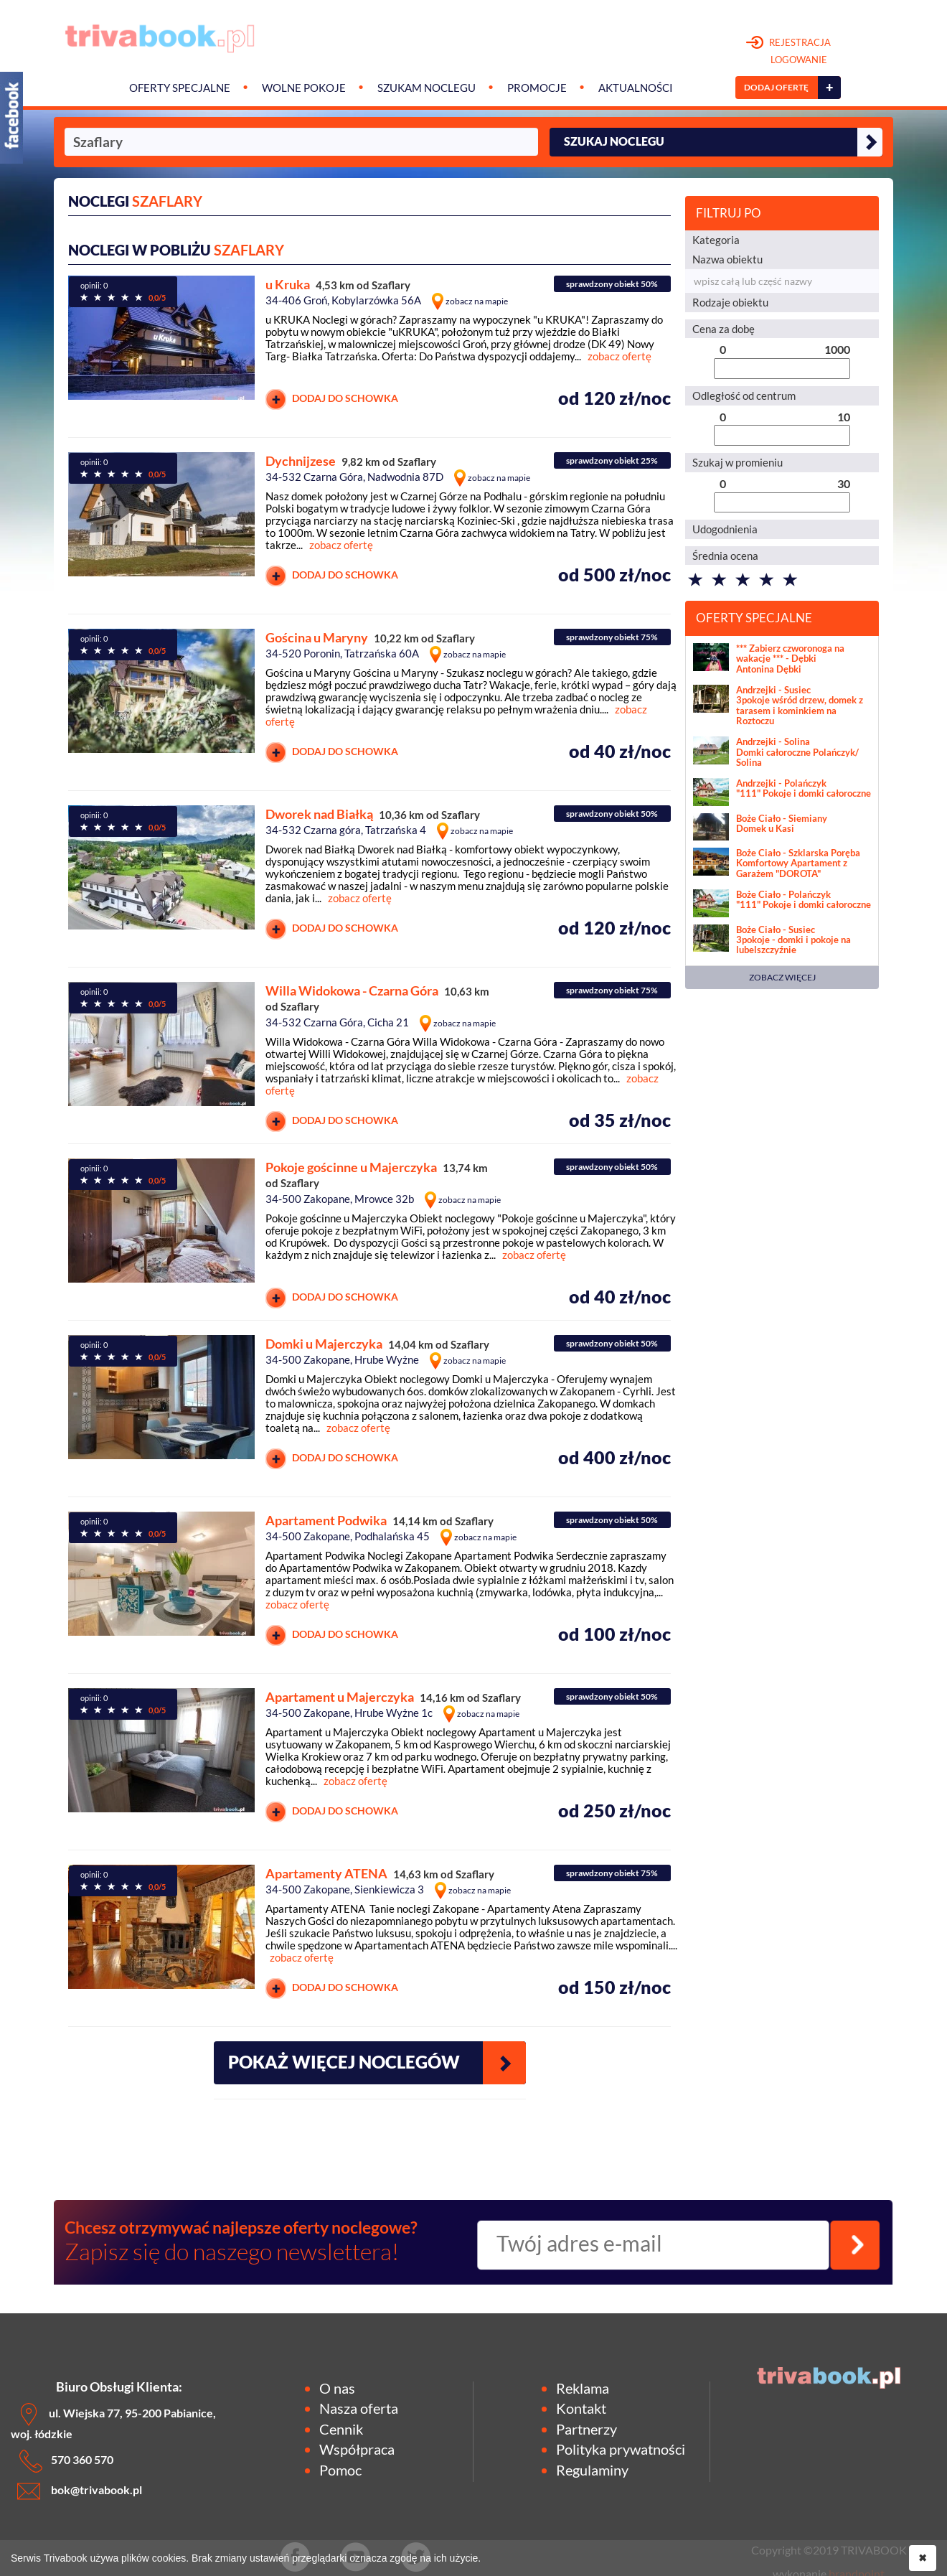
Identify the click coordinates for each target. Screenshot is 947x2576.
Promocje (537, 88)
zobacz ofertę (619, 356)
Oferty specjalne (179, 88)
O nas (337, 2388)
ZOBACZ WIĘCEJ (782, 977)
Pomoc (340, 2469)
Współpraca (357, 2449)
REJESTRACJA (788, 52)
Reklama (582, 2388)
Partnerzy (586, 2428)
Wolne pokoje (304, 88)
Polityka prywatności (620, 2449)
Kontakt (581, 2408)
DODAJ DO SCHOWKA (331, 399)
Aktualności (635, 88)
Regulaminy (592, 2469)
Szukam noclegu (426, 88)
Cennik (341, 2428)
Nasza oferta (358, 2408)
